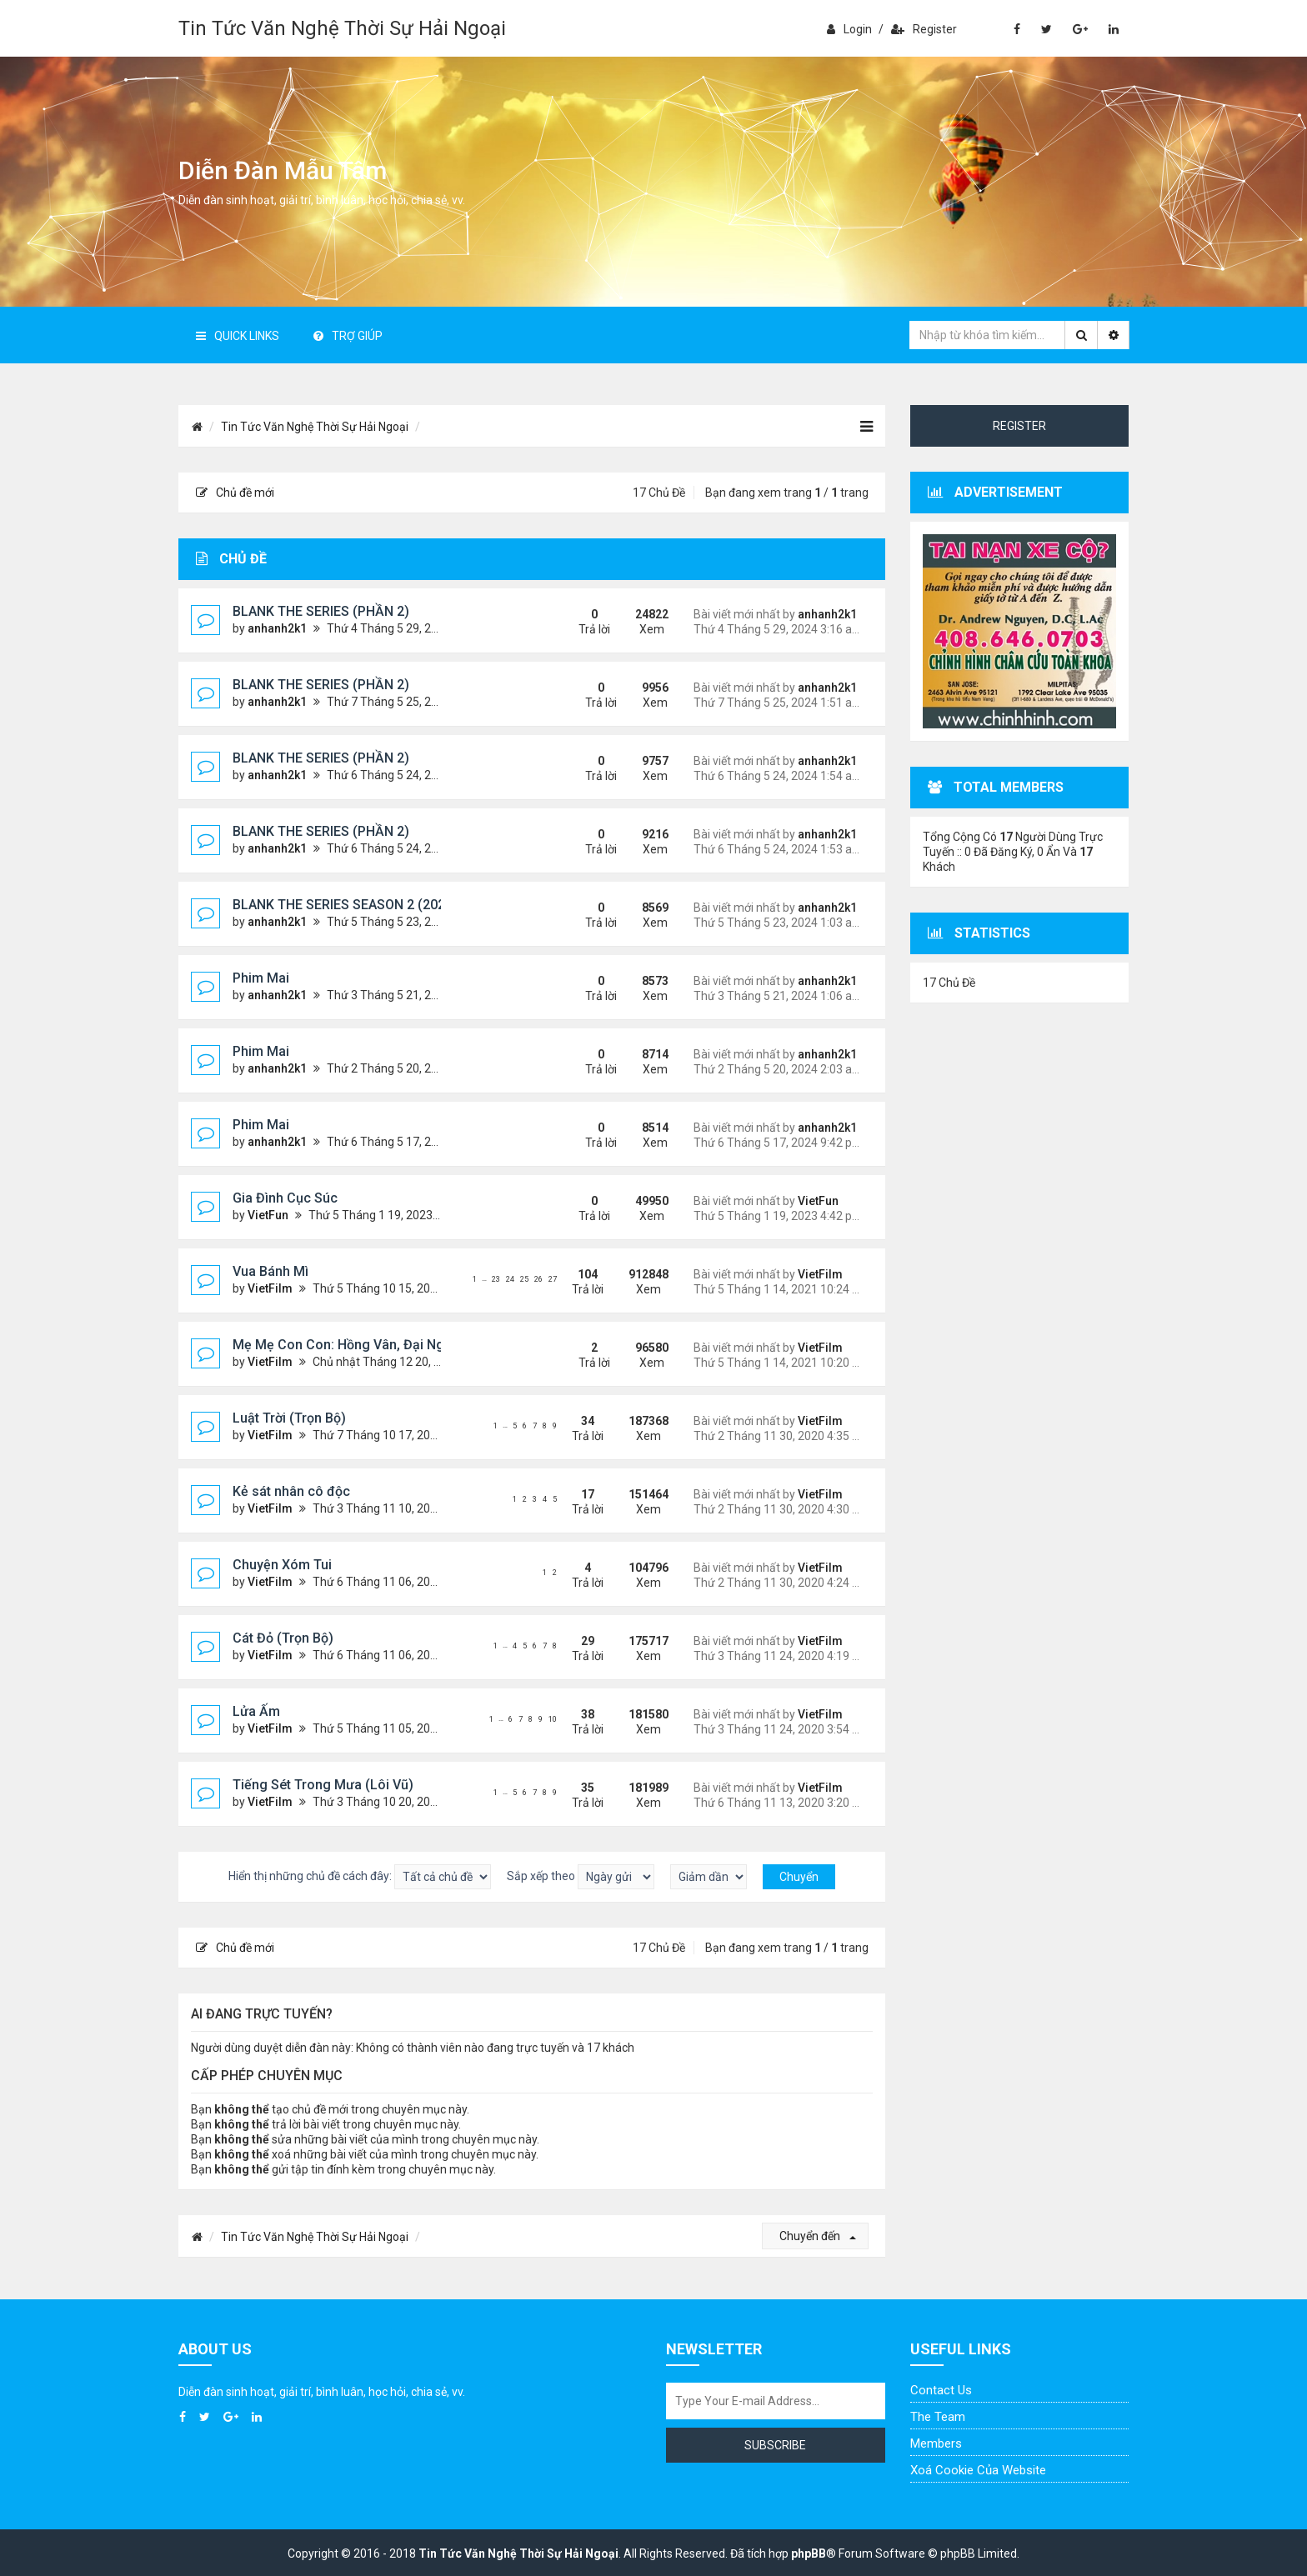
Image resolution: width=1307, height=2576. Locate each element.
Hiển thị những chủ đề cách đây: (359, 1876)
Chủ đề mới (235, 492)
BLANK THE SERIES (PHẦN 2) (321, 611)
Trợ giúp (348, 336)
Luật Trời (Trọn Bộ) (289, 1418)
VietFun (268, 1215)
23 (496, 1279)
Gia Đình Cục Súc (285, 1198)
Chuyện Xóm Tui (282, 1565)
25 (524, 1279)
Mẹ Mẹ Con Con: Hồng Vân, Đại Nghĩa (348, 1345)
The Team (937, 2416)
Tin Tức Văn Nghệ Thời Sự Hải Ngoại (342, 28)
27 (552, 1279)
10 (552, 1719)
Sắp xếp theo (580, 1876)
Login (849, 29)
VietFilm (270, 1288)
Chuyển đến (817, 2236)
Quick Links (237, 336)
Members (936, 2443)
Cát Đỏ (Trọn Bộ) (283, 1638)
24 (510, 1279)
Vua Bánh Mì (270, 1271)
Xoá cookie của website (978, 2470)
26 (538, 1279)
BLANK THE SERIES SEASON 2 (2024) (345, 905)
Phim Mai (261, 978)
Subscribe (775, 2445)
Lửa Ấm (256, 1711)
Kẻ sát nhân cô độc (291, 1491)
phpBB (808, 2553)
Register (924, 29)
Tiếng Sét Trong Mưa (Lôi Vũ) (323, 1785)
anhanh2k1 (277, 628)
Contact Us (941, 2390)
